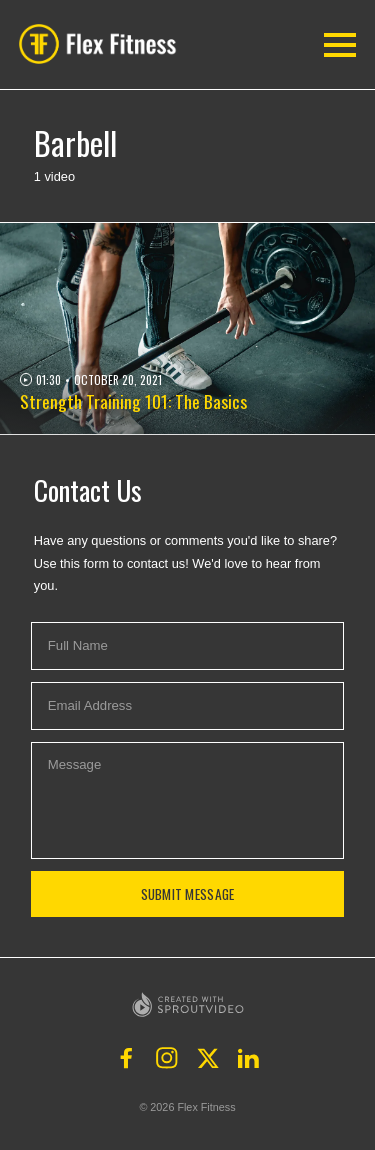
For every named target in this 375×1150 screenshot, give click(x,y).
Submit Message (188, 894)
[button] (102, 44)
